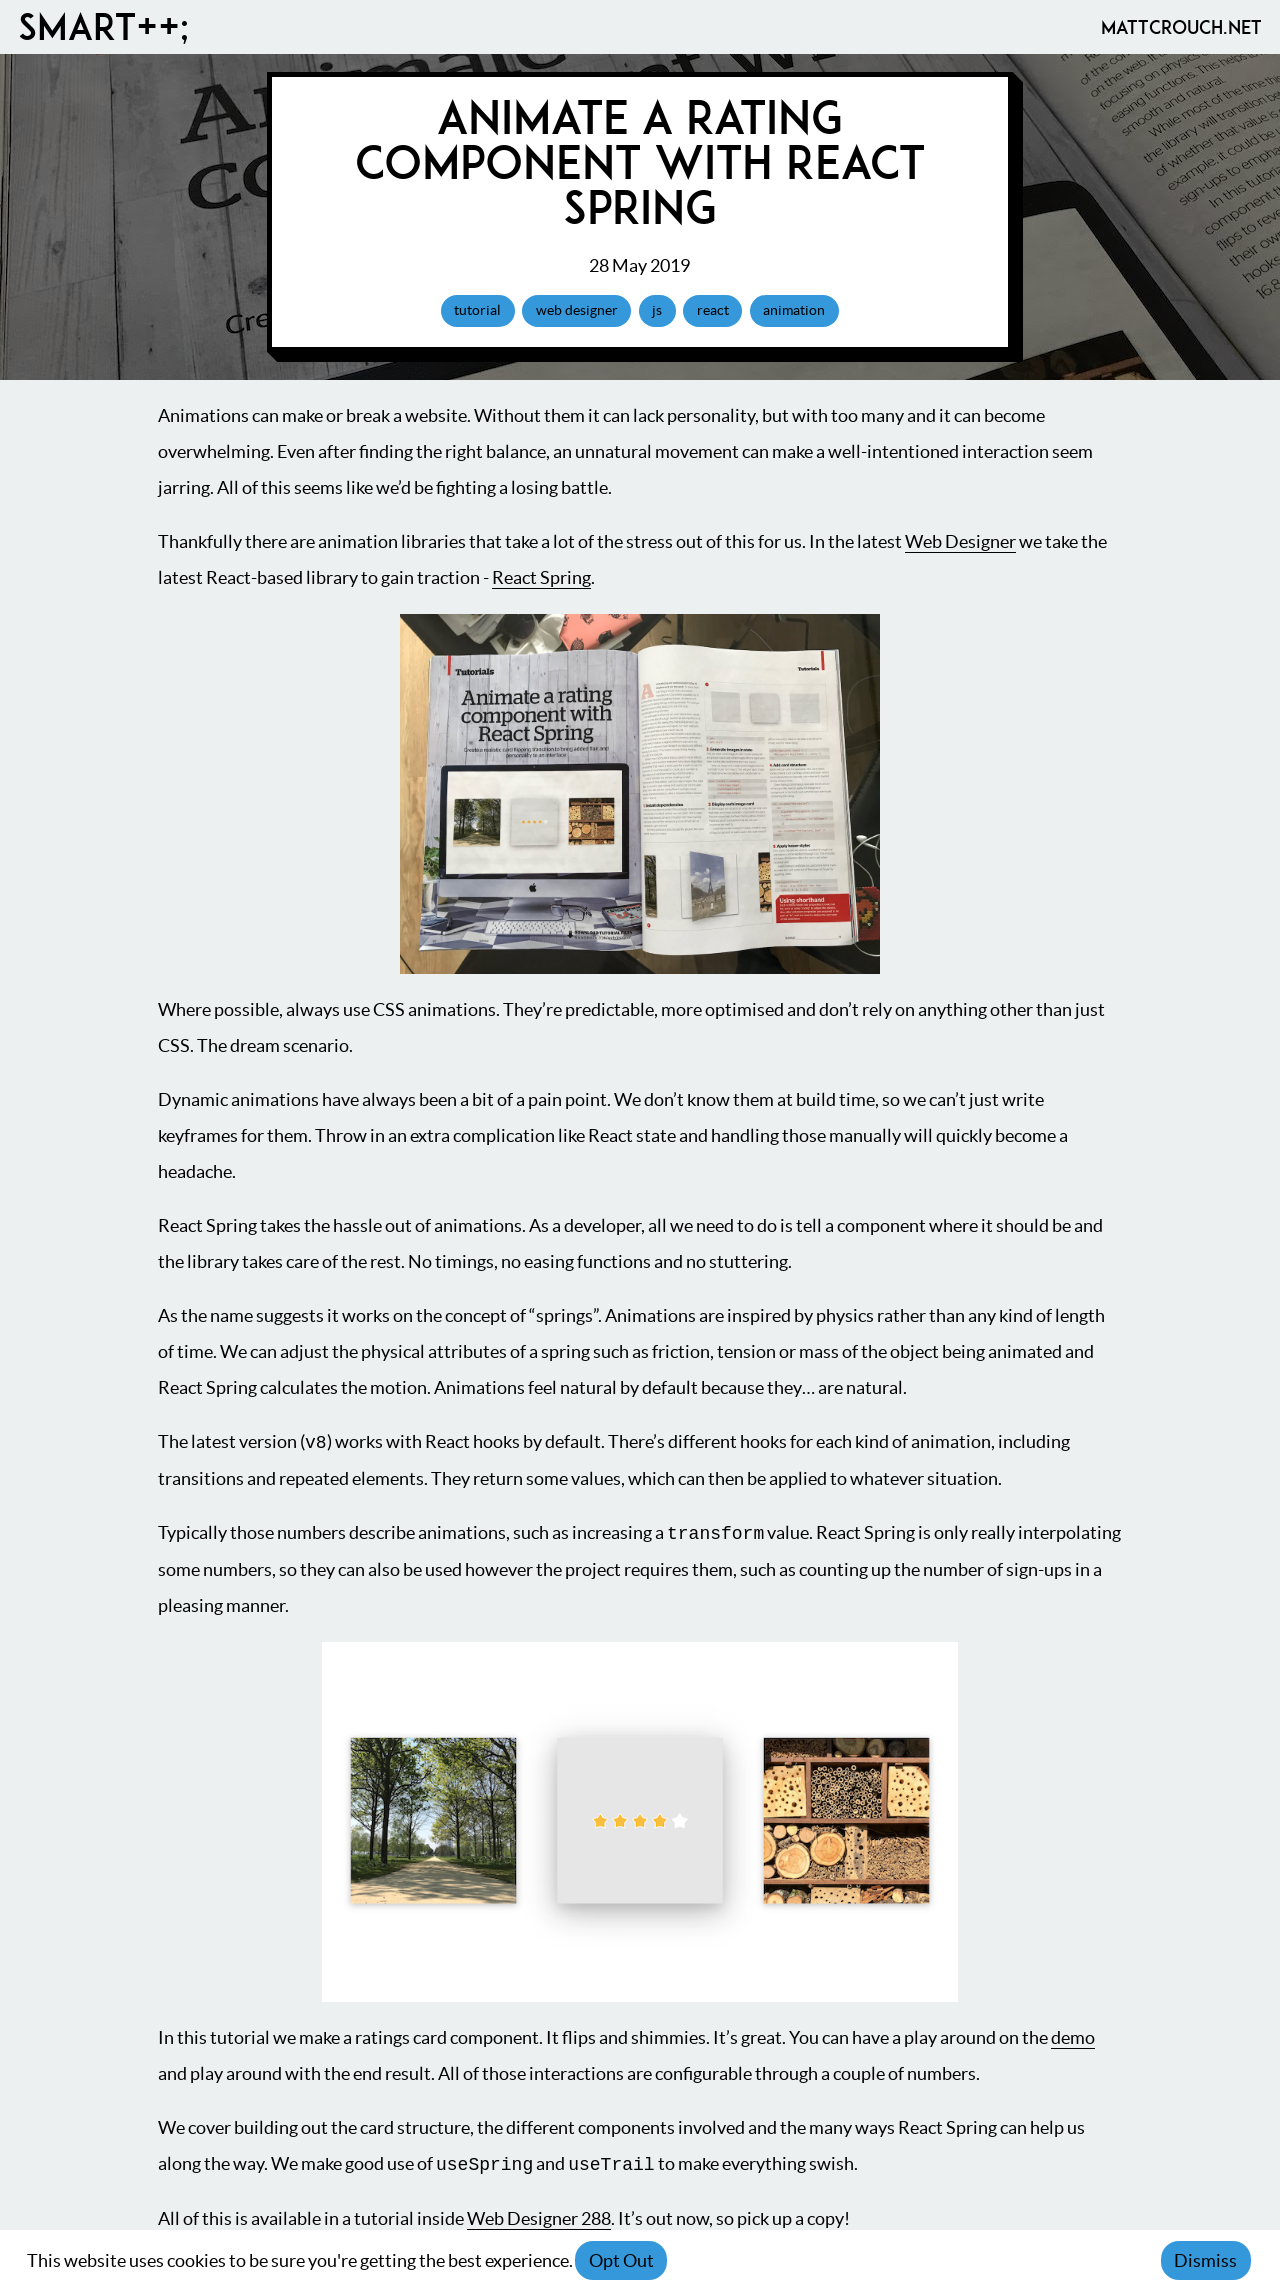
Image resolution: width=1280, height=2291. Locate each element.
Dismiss (1205, 2260)
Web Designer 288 (539, 2218)
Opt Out (621, 2260)
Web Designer (960, 541)
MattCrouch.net (1181, 27)
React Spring (541, 577)
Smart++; (103, 27)
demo (1073, 2037)
